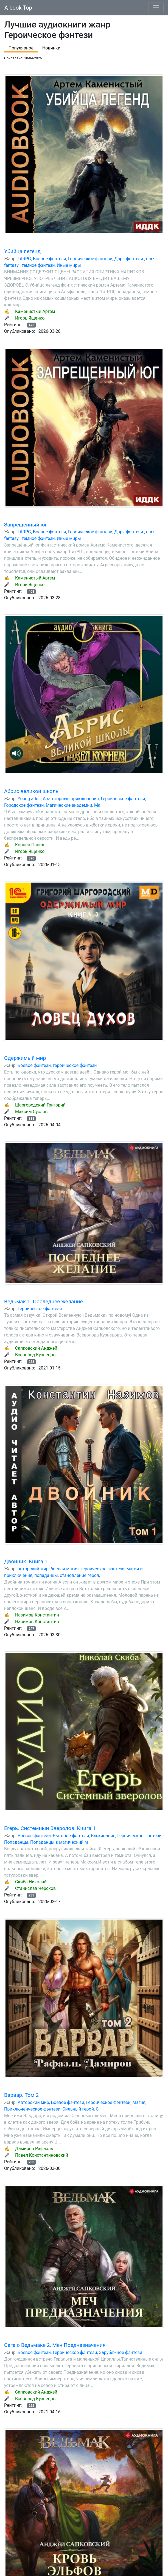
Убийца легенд (22, 251)
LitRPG (24, 258)
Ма (97, 805)
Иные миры (69, 265)
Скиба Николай (31, 1881)
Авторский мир (33, 2102)
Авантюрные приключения (71, 798)
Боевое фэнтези (49, 258)
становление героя (79, 1575)
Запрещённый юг (25, 525)
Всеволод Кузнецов (35, 1354)
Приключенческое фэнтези (32, 2109)
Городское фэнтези (24, 805)
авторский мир (33, 1568)
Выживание (103, 1835)
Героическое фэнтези (90, 258)
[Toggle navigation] (156, 7)
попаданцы (46, 1575)
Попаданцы (16, 1842)
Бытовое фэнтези (71, 1835)
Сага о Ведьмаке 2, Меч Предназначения (55, 2345)
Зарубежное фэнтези (120, 2352)
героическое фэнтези (75, 1065)
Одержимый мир (25, 1058)
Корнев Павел (29, 844)
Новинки (51, 48)
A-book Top (18, 7)
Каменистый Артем (35, 311)
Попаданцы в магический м (59, 1842)
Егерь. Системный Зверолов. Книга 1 (50, 1828)
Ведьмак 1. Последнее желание (43, 1301)
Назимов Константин (37, 1615)
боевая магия (65, 1568)
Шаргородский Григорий (40, 1105)
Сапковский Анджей (36, 1348)
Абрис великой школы (32, 791)
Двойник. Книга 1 (25, 1561)
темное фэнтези (38, 265)
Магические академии (69, 805)
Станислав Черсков (35, 1888)
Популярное (21, 48)
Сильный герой (78, 2109)
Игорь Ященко (30, 318)
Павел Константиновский (41, 2155)
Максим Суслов (31, 1111)
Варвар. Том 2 (21, 2095)
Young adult (29, 798)
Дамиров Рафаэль (34, 2148)
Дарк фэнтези (129, 258)
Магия (138, 2102)
